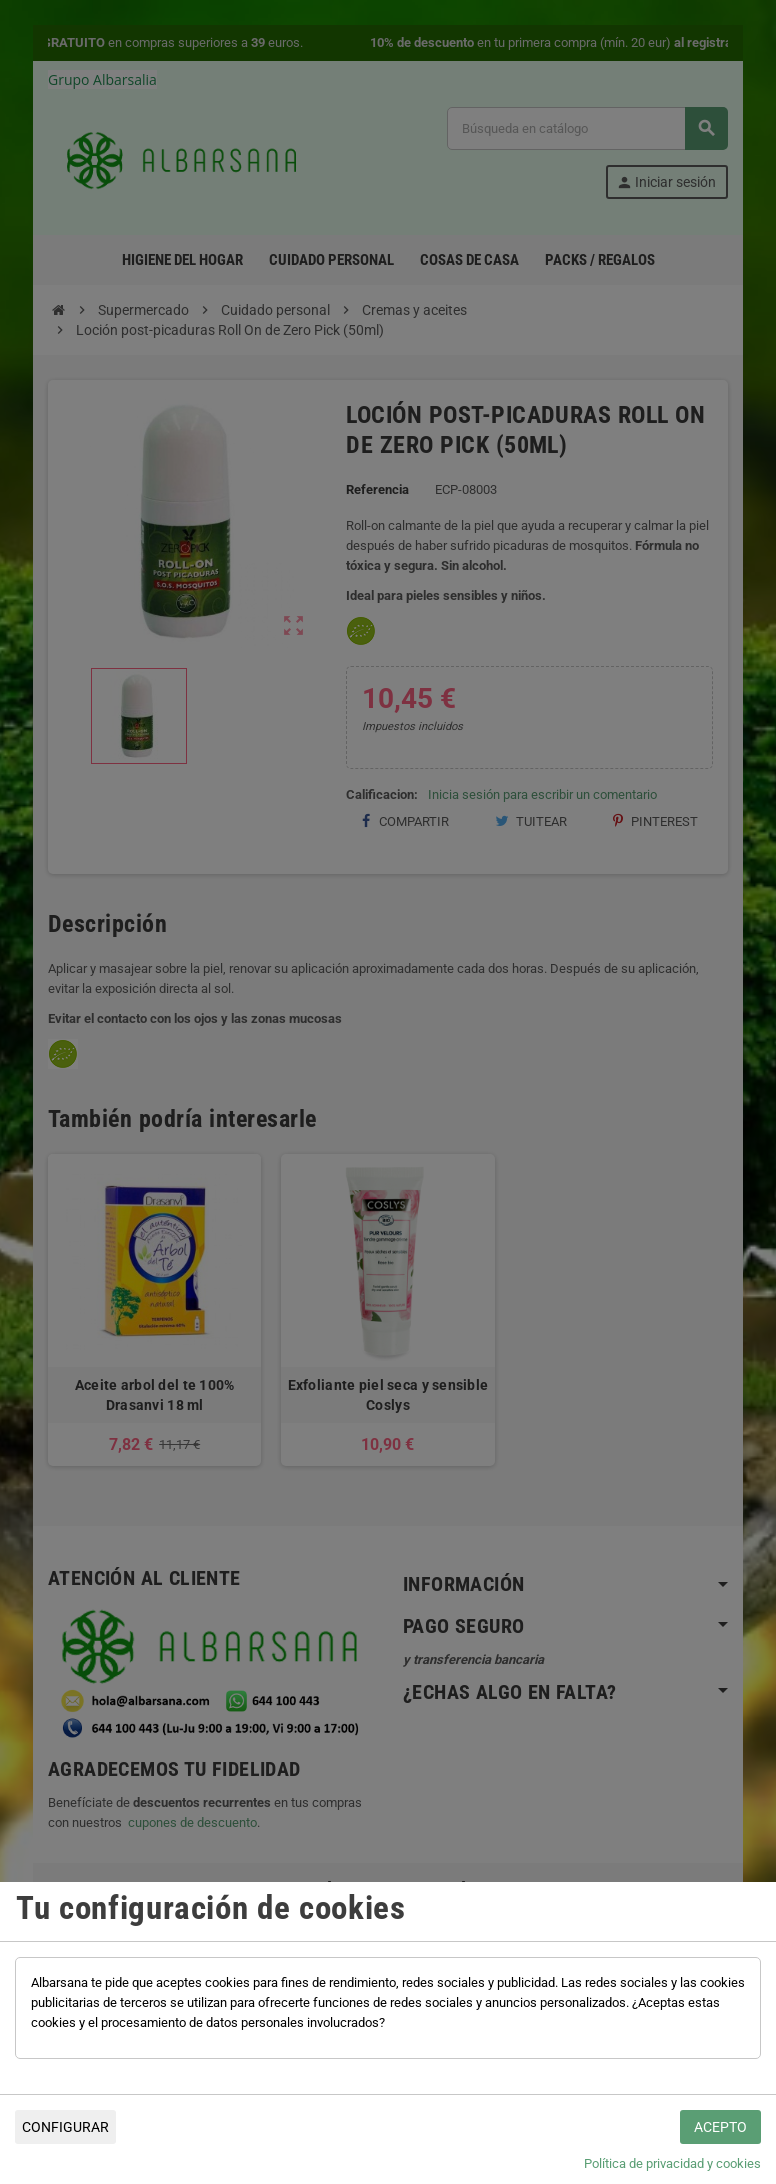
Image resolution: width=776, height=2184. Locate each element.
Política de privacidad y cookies (672, 2163)
